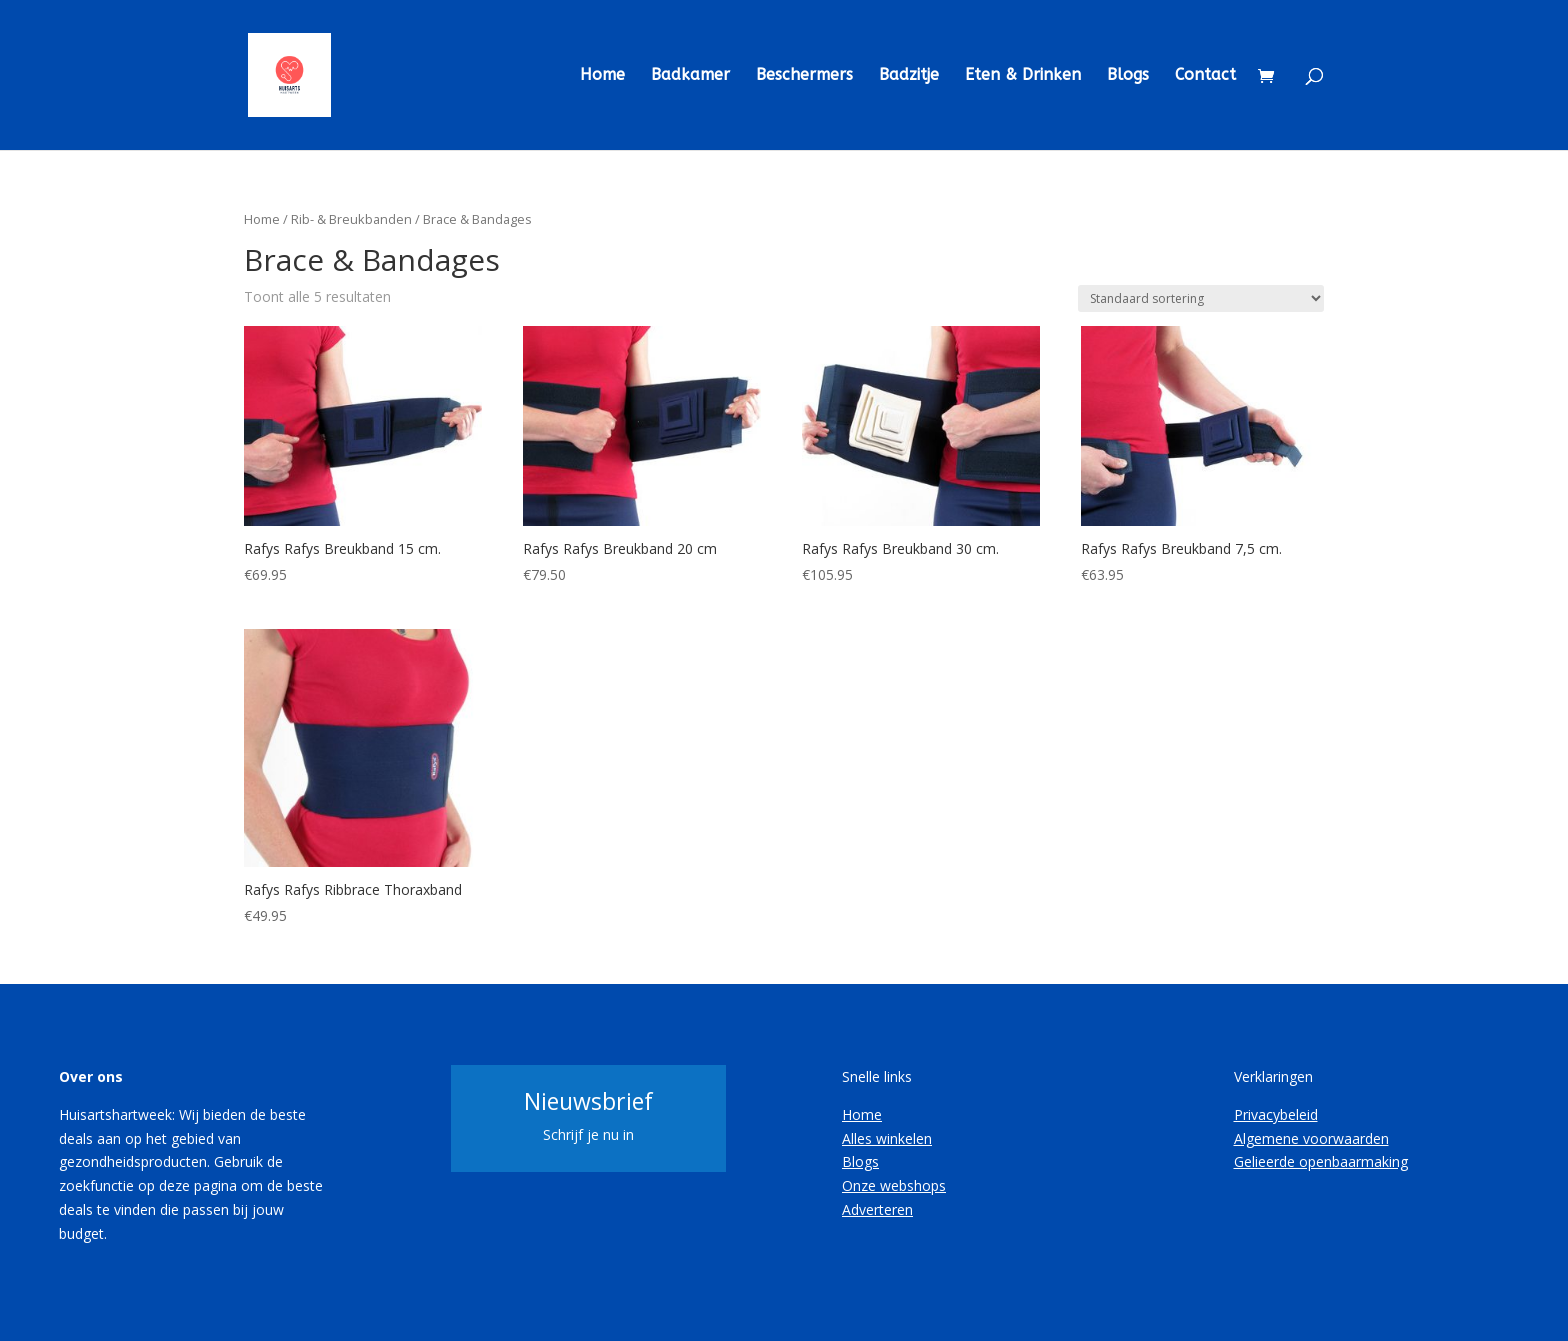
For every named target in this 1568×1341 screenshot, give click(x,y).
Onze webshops (894, 1185)
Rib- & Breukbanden (351, 219)
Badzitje (909, 76)
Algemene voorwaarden (1311, 1138)
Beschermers (804, 76)
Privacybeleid (1276, 1114)
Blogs (1128, 76)
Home (602, 76)
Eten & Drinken (1023, 76)
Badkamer (690, 76)
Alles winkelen (887, 1138)
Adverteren (877, 1209)
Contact (1205, 76)
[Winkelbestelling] (1201, 298)
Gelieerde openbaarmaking (1321, 1161)
